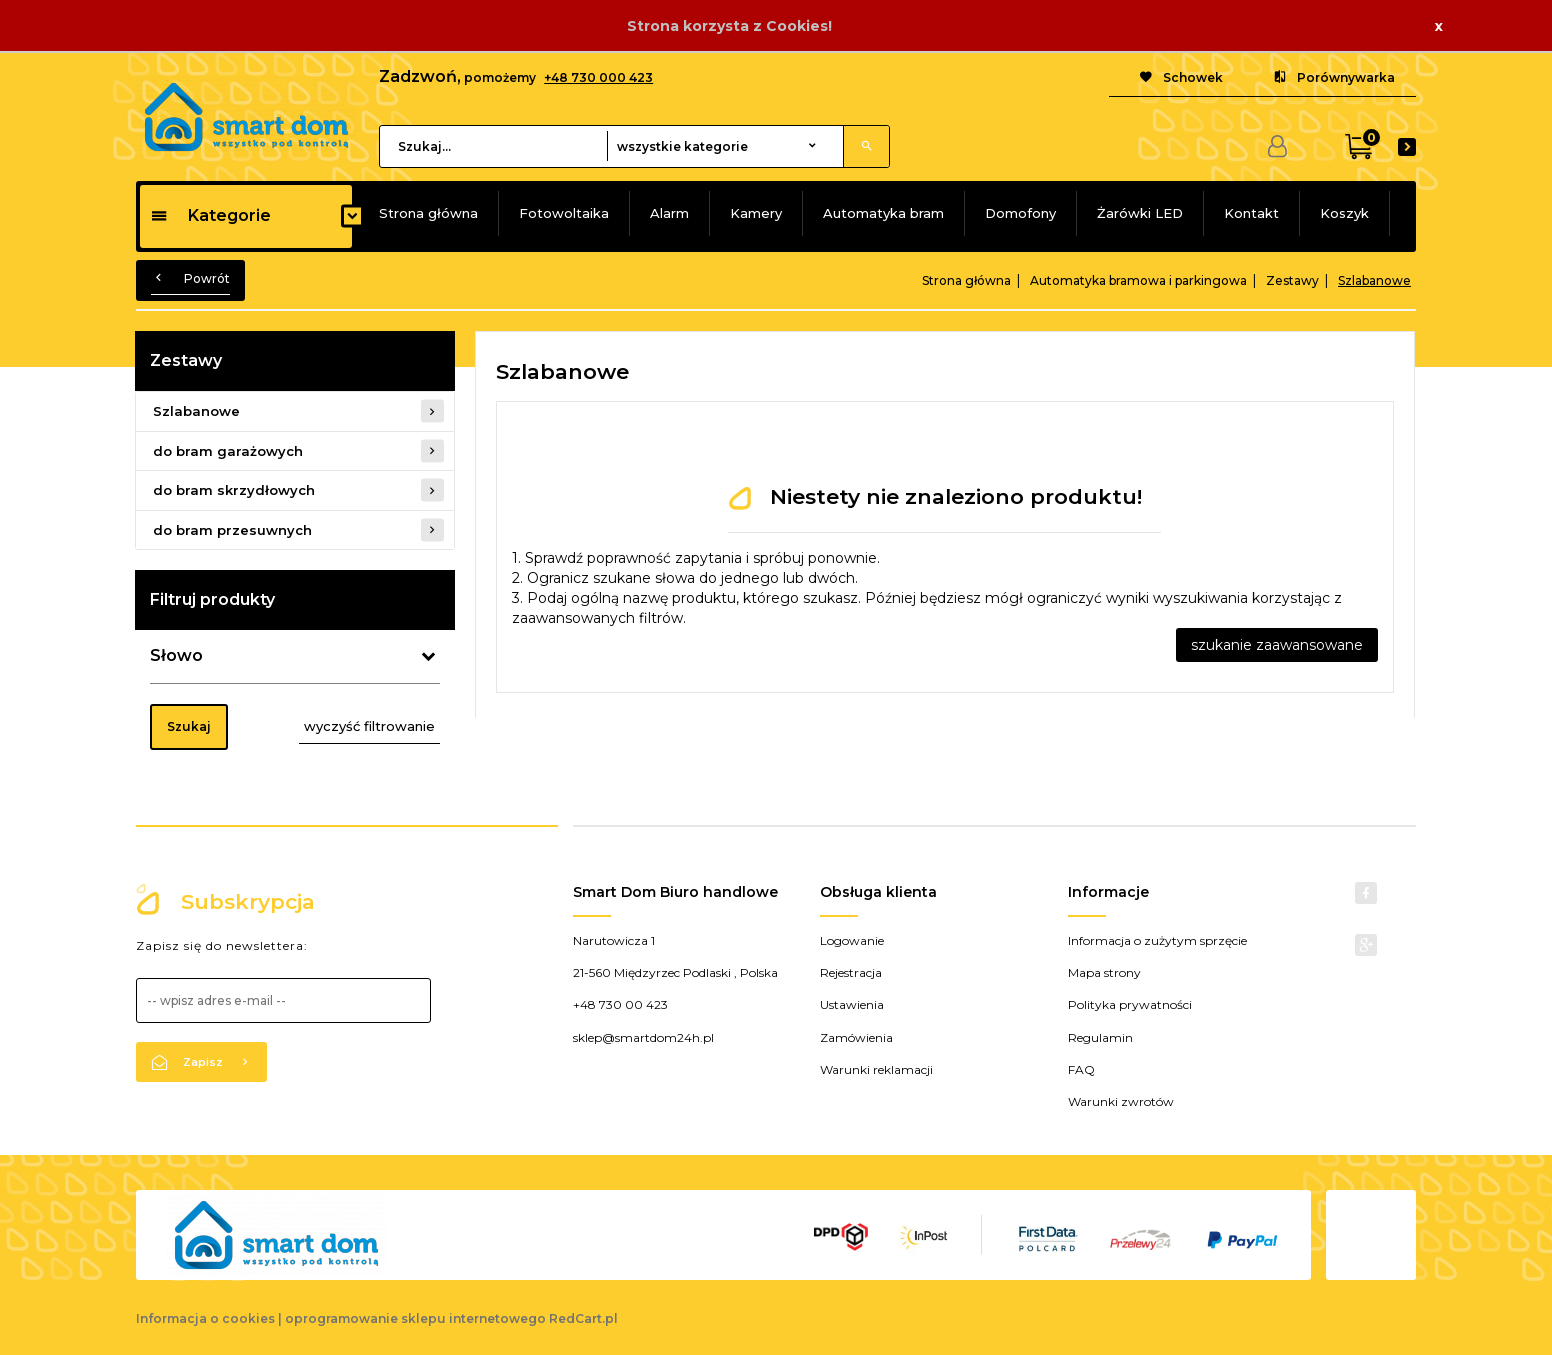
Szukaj (189, 726)
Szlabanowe (196, 411)
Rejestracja (851, 972)
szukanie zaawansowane (1277, 645)
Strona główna (428, 213)
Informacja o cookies (205, 1318)
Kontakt (1251, 213)
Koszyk (1344, 213)
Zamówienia (856, 1037)
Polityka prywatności (1130, 1004)
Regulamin (1100, 1037)
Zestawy (186, 360)
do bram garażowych (228, 451)
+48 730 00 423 (620, 1004)
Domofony (1020, 213)
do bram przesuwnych (232, 530)
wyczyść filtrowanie (369, 726)
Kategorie (210, 215)
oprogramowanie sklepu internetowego (415, 1318)
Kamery (756, 213)
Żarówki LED (1140, 213)
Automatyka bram (883, 213)
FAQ (1081, 1069)
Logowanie (852, 940)
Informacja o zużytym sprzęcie (1157, 940)
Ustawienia (852, 1004)
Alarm (669, 213)
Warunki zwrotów (1121, 1101)
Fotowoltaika (564, 213)
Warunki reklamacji (876, 1069)
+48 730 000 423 (598, 77)
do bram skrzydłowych (234, 490)
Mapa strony (1104, 972)
